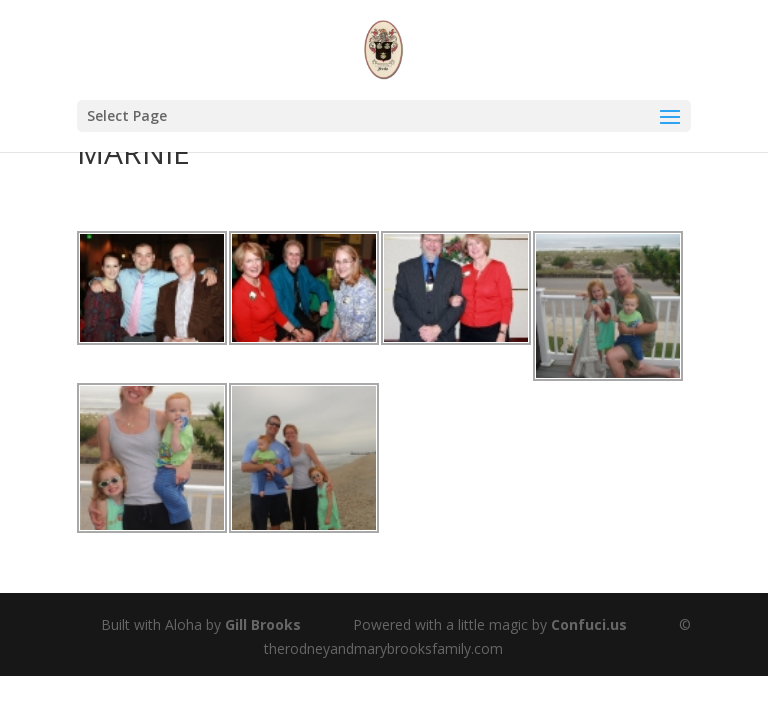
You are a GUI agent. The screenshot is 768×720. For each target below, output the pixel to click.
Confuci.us (589, 624)
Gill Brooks (263, 624)
